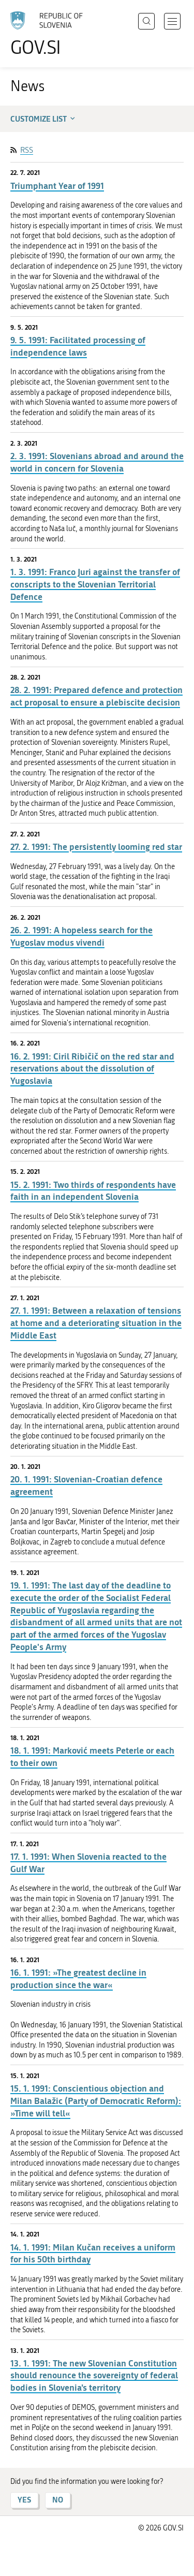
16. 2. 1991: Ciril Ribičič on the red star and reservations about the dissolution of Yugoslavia (92, 1068)
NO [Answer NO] (57, 2499)
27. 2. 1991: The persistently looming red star (96, 846)
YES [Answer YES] (24, 2499)
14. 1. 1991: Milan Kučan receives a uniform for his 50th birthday (92, 2253)
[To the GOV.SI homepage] (51, 33)
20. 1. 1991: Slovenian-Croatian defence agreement (86, 1485)
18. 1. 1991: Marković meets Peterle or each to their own (92, 1756)
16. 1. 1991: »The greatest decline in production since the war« (78, 1978)
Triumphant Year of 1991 (57, 186)
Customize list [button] (43, 118)
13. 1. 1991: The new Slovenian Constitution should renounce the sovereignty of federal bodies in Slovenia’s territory (94, 2375)
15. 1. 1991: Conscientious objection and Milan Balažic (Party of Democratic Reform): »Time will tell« (95, 2100)
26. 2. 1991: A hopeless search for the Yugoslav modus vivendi (81, 936)
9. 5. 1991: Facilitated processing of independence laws (77, 346)
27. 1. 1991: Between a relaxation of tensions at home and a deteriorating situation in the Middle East (96, 1322)
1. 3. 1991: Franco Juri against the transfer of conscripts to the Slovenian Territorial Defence (95, 584)
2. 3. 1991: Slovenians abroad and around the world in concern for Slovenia (97, 462)
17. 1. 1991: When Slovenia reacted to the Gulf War (88, 1862)
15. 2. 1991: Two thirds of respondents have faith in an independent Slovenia (93, 1191)
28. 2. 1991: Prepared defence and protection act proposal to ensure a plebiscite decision (96, 696)
